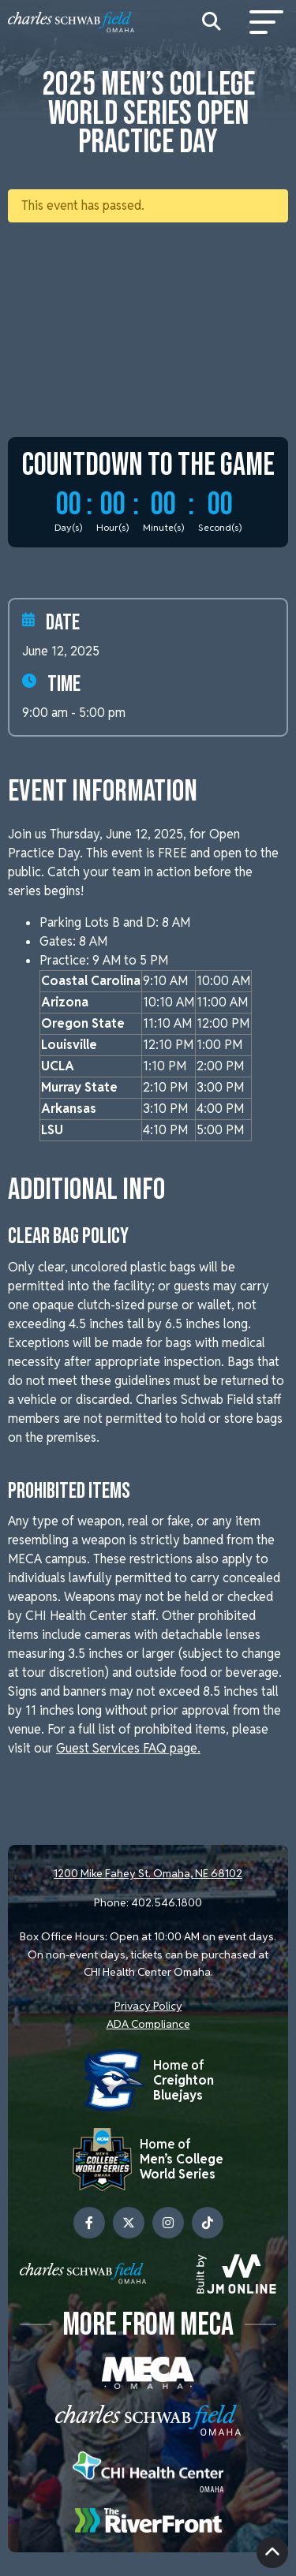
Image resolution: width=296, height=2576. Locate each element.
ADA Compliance (148, 2024)
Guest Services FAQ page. (128, 1748)
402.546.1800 (166, 1902)
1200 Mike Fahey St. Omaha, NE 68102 (148, 1873)
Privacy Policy (148, 2006)
